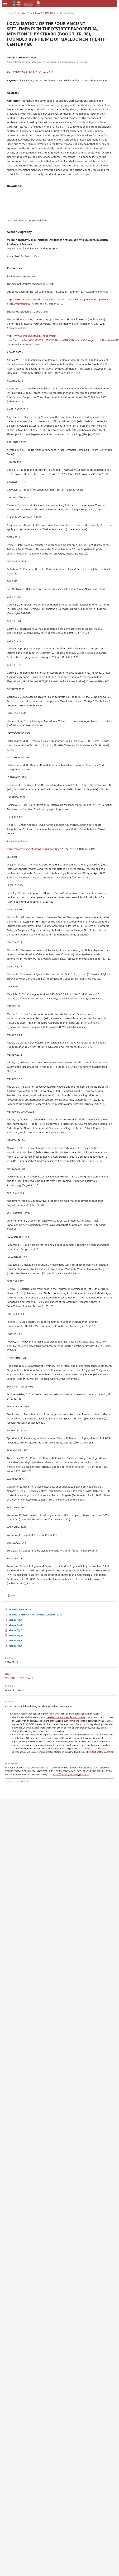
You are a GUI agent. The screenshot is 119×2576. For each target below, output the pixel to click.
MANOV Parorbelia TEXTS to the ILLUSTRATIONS (36, 1614)
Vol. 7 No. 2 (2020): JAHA (43, 13)
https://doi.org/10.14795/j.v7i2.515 (33, 71)
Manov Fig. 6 (15, 1645)
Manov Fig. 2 (15, 1625)
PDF (12, 1595)
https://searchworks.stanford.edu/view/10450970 (35, 849)
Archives (22, 13)
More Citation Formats (19, 1781)
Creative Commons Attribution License (65, 1717)
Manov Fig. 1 (15, 1619)
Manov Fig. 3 (15, 1630)
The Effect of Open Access (99, 1751)
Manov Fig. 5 (15, 1640)
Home (10, 13)
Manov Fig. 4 (15, 1635)
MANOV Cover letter (20, 1609)
